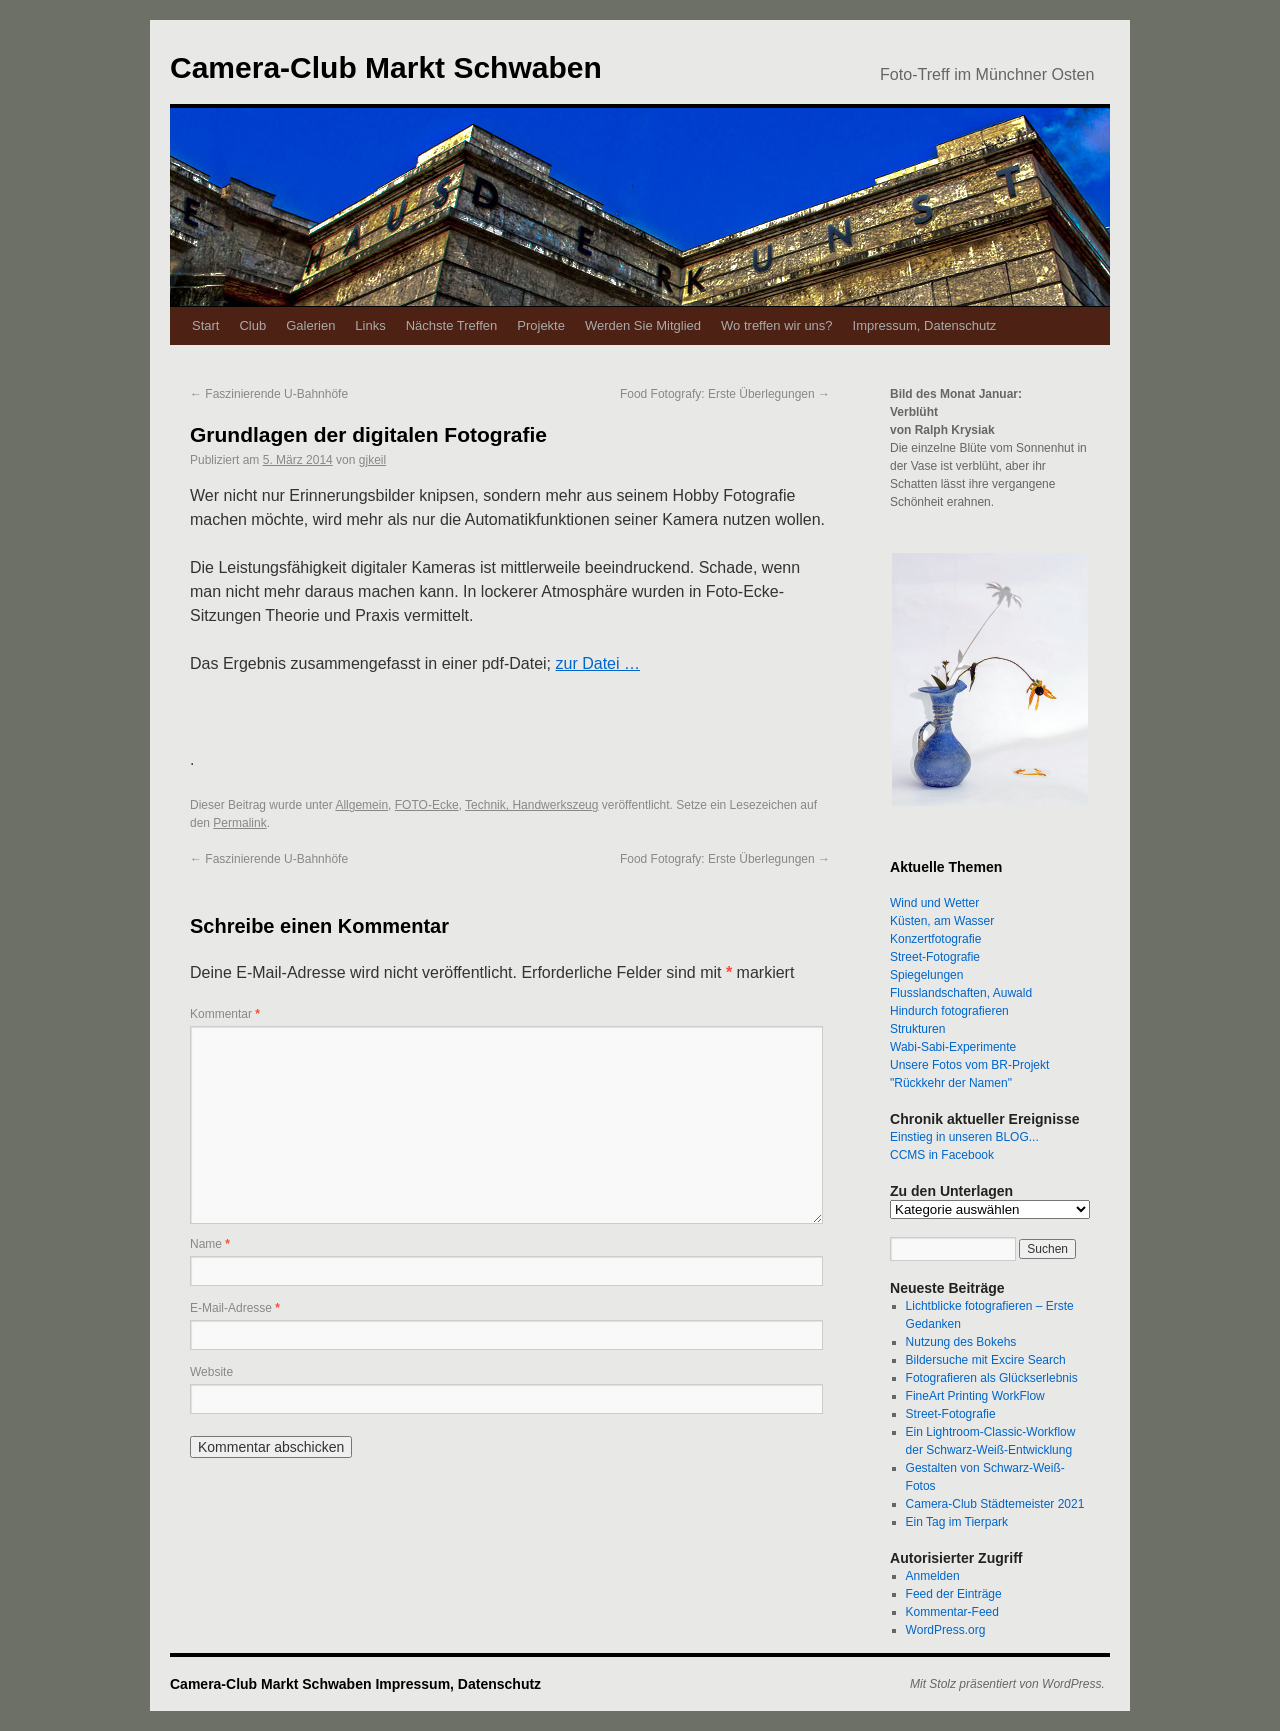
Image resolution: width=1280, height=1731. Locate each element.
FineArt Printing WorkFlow (975, 1396)
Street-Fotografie (935, 957)
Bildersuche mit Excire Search (986, 1360)
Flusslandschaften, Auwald (961, 993)
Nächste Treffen (452, 325)
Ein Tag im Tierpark (957, 1522)
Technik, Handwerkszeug (531, 805)
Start (205, 325)
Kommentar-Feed (952, 1612)
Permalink (239, 823)
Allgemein (361, 805)
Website (211, 1372)
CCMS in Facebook (942, 1155)
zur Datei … (598, 663)
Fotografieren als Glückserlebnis (992, 1378)
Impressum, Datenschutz (925, 325)
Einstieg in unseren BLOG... (964, 1137)
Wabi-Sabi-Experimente (953, 1047)
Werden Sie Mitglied (643, 325)
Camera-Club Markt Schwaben (386, 67)
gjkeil (372, 460)
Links (370, 325)
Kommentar (225, 1014)
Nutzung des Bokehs (961, 1342)
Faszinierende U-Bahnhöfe (269, 394)
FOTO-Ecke (427, 805)
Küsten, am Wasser (942, 921)
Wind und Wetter (934, 903)
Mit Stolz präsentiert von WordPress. (1007, 1684)
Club (252, 325)
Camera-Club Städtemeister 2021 (995, 1504)
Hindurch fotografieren (949, 1011)
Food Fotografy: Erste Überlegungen (725, 394)
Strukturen (917, 1029)
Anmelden (933, 1576)
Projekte (541, 325)
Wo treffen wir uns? (777, 325)
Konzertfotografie (935, 939)
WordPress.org (946, 1630)
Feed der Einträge (954, 1594)
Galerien (310, 325)
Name (210, 1244)
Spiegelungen (926, 975)
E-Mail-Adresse (235, 1308)
